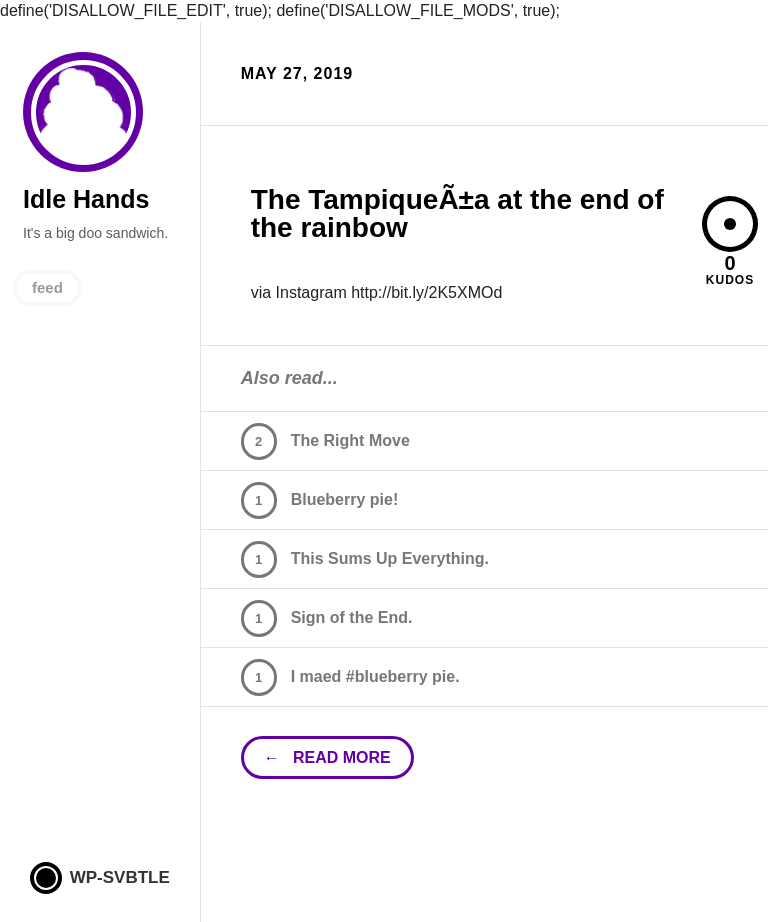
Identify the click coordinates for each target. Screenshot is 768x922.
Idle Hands (83, 112)
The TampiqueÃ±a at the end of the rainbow (457, 213)
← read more (327, 757)
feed (47, 287)
